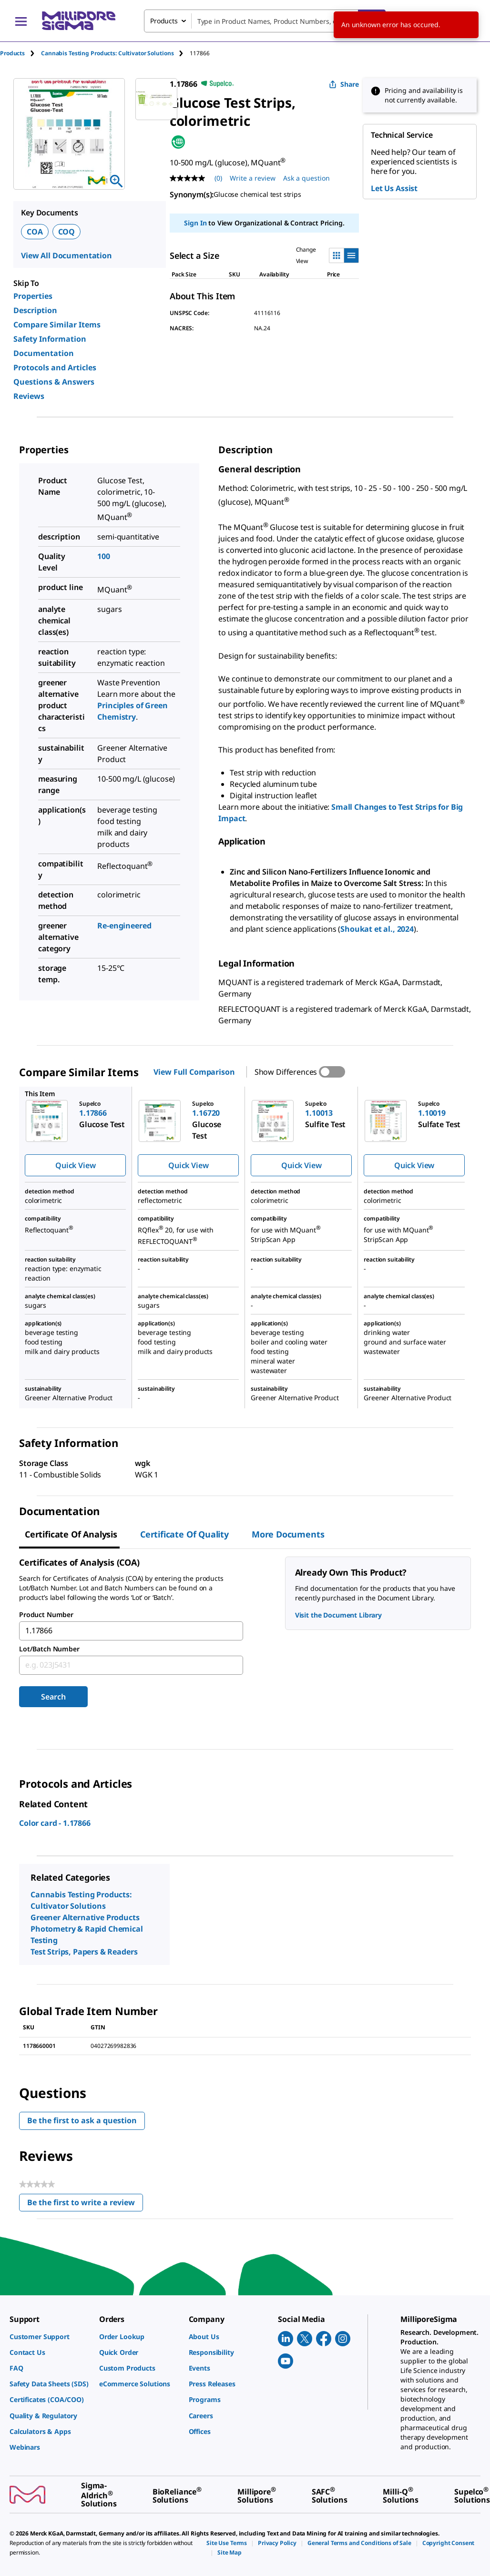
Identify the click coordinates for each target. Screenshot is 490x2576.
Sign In (195, 222)
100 (103, 556)
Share (344, 84)
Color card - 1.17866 (55, 1823)
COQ (66, 231)
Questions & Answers (53, 382)
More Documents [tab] (288, 1534)
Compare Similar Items (57, 324)
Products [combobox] (164, 20)
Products (12, 53)
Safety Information (49, 339)
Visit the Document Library (338, 1614)
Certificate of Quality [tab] (184, 1534)
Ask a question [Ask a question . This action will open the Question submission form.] (306, 178)
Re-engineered (124, 925)
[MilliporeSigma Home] (78, 20)
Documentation (43, 353)
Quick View (75, 1165)
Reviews (28, 396)
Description (35, 310)
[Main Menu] (21, 21)
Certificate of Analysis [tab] (71, 1534)
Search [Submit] (53, 1696)
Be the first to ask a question (82, 2120)
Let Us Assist (394, 188)
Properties (32, 296)
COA (35, 231)
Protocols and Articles (54, 367)
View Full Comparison (194, 1072)
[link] (50, 2336)
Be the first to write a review (85, 2204)
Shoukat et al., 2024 (377, 929)
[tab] (20, 53)
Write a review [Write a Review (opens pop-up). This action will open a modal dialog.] (253, 178)
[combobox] (265, 21)
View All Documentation (66, 255)
